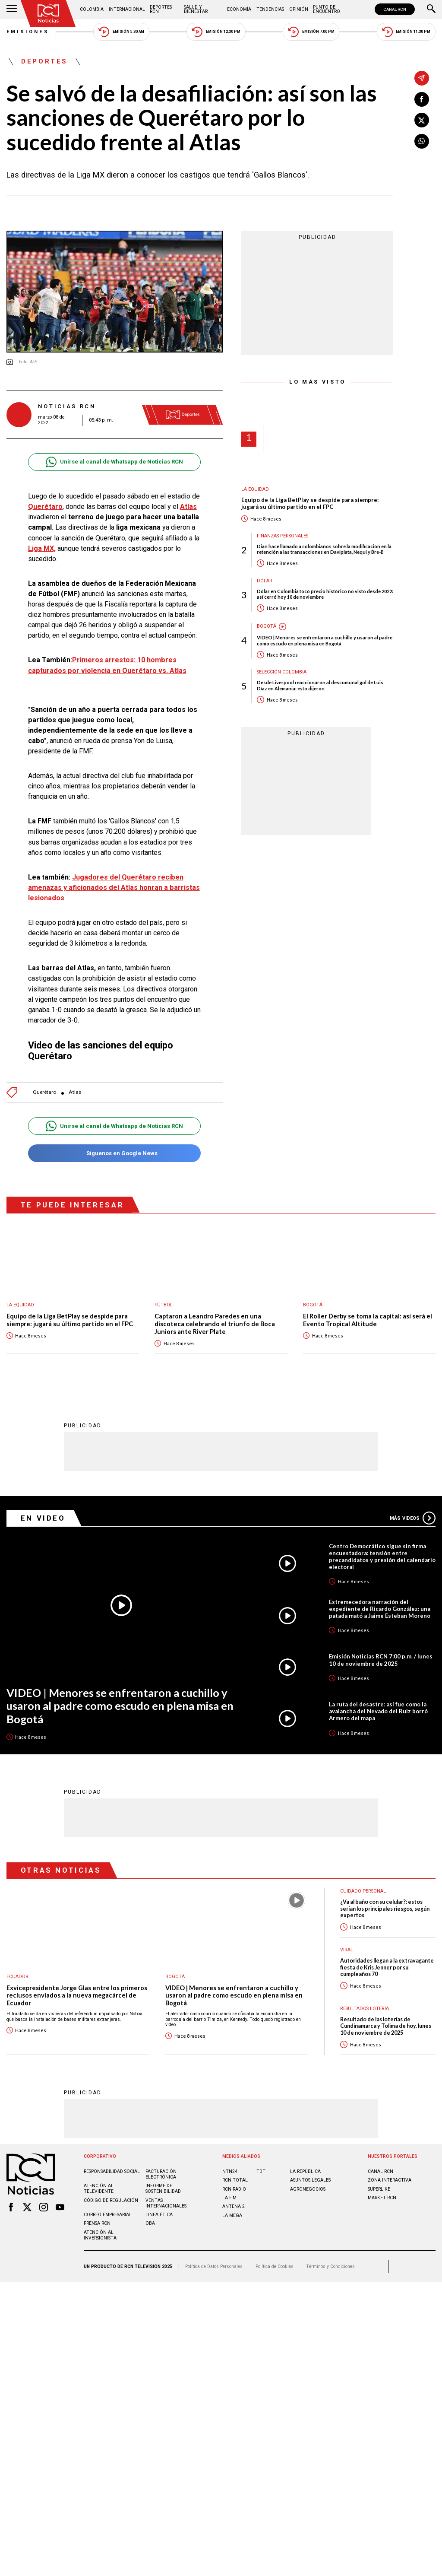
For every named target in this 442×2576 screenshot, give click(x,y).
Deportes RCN (161, 9)
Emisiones (28, 32)
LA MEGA (232, 2215)
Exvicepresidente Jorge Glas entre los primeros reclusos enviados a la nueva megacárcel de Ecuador (76, 1995)
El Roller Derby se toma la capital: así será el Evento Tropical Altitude (367, 1320)
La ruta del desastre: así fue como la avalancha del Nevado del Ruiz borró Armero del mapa (378, 1711)
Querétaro (44, 1092)
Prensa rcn (97, 2223)
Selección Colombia (281, 672)
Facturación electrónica (161, 2174)
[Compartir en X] (421, 120)
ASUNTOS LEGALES (310, 2180)
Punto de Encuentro (326, 9)
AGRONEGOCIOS (307, 2189)
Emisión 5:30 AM (121, 31)
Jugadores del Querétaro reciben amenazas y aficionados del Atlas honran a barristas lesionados (114, 887)
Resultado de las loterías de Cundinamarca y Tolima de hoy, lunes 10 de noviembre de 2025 (385, 2026)
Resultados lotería (364, 2008)
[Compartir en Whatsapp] (421, 141)
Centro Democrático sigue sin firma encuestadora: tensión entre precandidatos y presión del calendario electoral (382, 1556)
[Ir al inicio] (48, 13)
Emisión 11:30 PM (406, 31)
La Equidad (255, 489)
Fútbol (164, 1305)
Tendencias (270, 9)
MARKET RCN (382, 2198)
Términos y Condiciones (330, 2266)
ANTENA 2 (233, 2206)
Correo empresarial (108, 2214)
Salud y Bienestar (196, 9)
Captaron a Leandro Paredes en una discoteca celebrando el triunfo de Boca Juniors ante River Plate (215, 1323)
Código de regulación (111, 2200)
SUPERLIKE (379, 2189)
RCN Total (235, 2180)
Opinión (298, 9)
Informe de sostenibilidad (163, 2188)
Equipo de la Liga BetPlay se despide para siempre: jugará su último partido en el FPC (310, 503)
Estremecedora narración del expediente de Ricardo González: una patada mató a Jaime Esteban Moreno (379, 1608)
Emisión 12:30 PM (216, 31)
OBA (150, 2223)
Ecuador (17, 1976)
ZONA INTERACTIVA (389, 2180)
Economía (239, 9)
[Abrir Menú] (11, 9)
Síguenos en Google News (114, 1153)
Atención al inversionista (100, 2235)
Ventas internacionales (165, 2203)
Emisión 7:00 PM (311, 31)
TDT (260, 2171)
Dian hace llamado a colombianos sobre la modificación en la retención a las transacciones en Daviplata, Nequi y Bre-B (324, 549)
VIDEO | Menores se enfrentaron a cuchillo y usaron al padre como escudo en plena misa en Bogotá (324, 640)
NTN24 (229, 2171)
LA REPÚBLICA (305, 2171)
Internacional (127, 9)
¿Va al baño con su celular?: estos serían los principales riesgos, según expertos (384, 1909)
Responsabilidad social (112, 2171)
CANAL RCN (394, 9)
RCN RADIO (234, 2189)
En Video (43, 1518)
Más (413, 1518)
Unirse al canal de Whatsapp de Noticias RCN (114, 462)
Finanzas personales (282, 536)
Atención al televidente (99, 2188)
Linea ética (159, 2214)
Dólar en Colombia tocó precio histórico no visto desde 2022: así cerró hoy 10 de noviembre (325, 594)
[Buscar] (431, 9)
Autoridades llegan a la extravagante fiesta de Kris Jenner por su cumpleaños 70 (387, 1967)
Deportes (44, 61)
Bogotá (266, 626)
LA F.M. (230, 2198)
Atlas (75, 1092)
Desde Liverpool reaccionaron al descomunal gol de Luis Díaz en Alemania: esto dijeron (320, 685)
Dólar (264, 581)
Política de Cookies (275, 2266)
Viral (346, 1950)
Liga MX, (42, 548)
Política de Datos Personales (214, 2266)
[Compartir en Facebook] (421, 99)
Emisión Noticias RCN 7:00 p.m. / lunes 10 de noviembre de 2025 (381, 1660)
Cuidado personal (363, 1891)
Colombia (92, 9)
